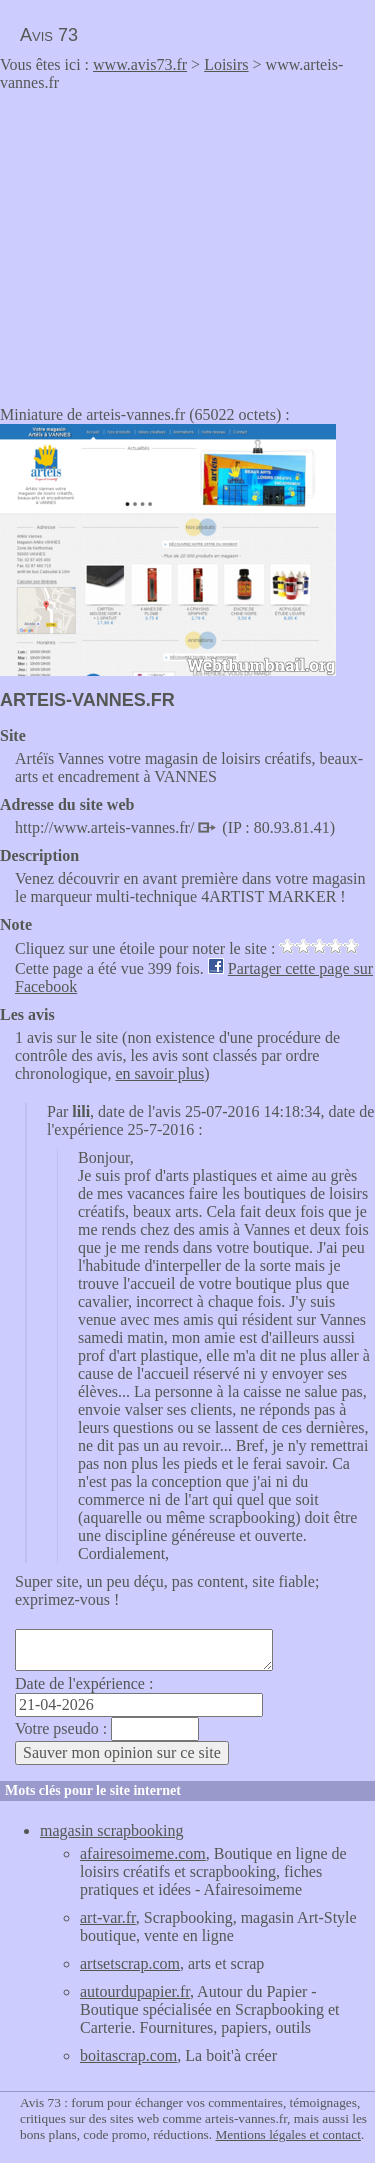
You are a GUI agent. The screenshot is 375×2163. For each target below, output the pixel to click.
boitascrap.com (128, 2055)
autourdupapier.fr (135, 1991)
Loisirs (226, 64)
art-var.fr (108, 1917)
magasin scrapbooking (112, 1830)
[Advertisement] (168, 242)
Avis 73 (49, 35)
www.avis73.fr (140, 64)
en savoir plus (159, 1073)
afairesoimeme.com (143, 1853)
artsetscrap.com (130, 1963)
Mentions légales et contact (287, 2134)
